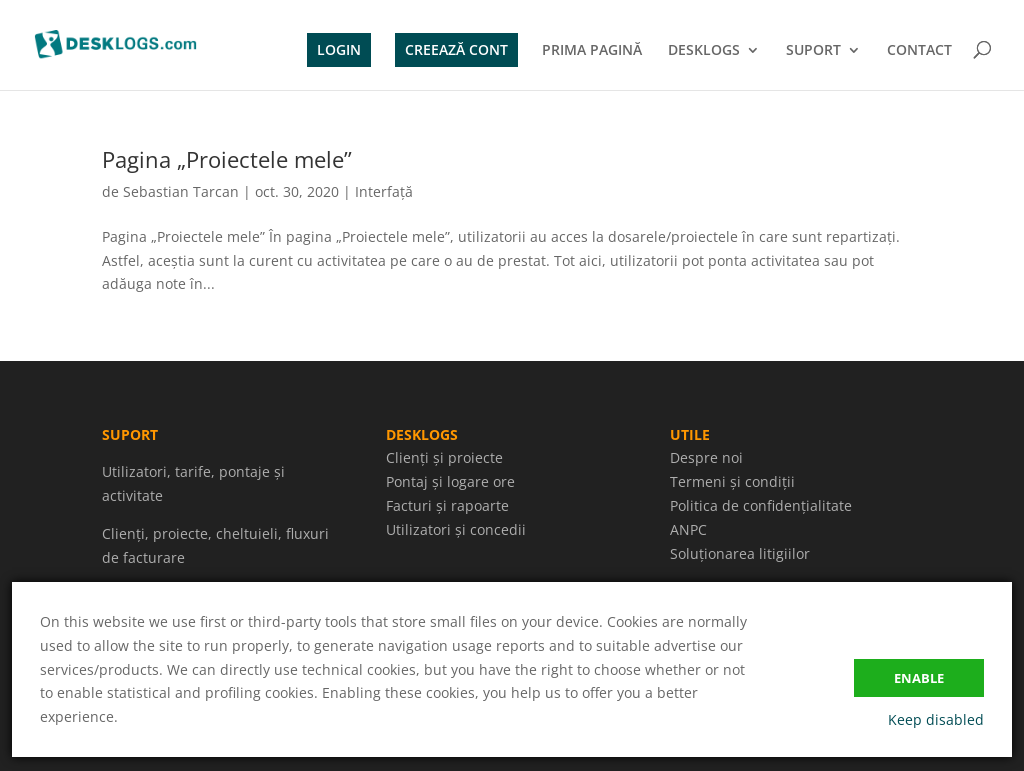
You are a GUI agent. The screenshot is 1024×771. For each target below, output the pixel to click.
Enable (919, 678)
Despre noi (706, 457)
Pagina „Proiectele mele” (227, 159)
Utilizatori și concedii (456, 529)
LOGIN (339, 49)
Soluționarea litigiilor (740, 553)
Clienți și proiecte (444, 457)
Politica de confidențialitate (761, 505)
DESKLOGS (704, 51)
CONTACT (919, 51)
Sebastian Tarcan (181, 191)
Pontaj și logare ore (450, 481)
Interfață (384, 191)
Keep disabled (936, 719)
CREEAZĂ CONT (456, 49)
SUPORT (813, 51)
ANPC (688, 529)
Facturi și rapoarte (447, 505)
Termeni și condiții (732, 481)
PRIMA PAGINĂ (592, 51)
